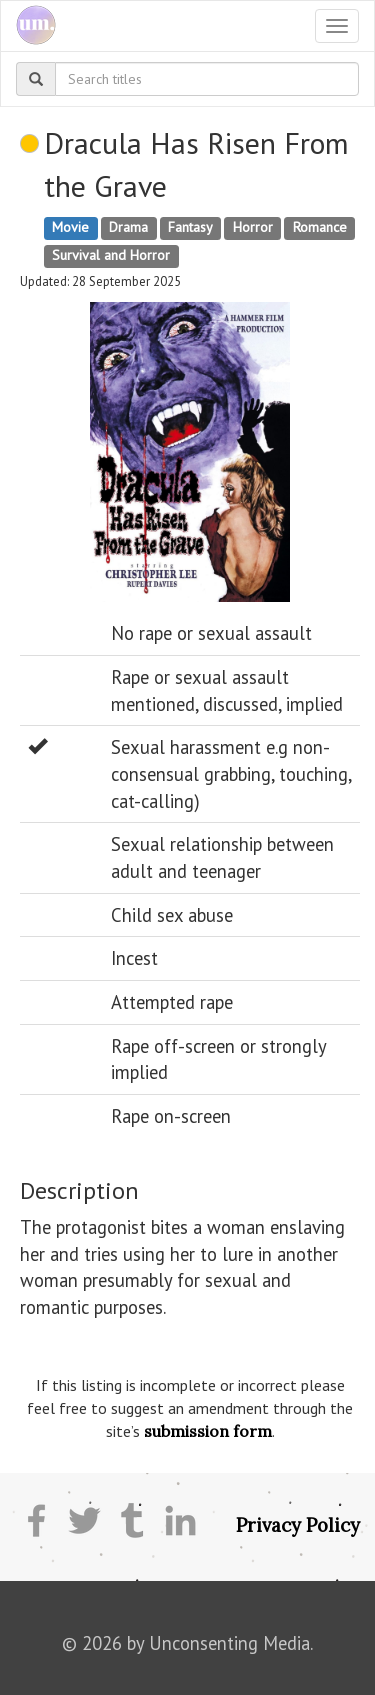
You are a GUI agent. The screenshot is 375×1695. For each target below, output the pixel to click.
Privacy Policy (298, 1525)
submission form (208, 1431)
